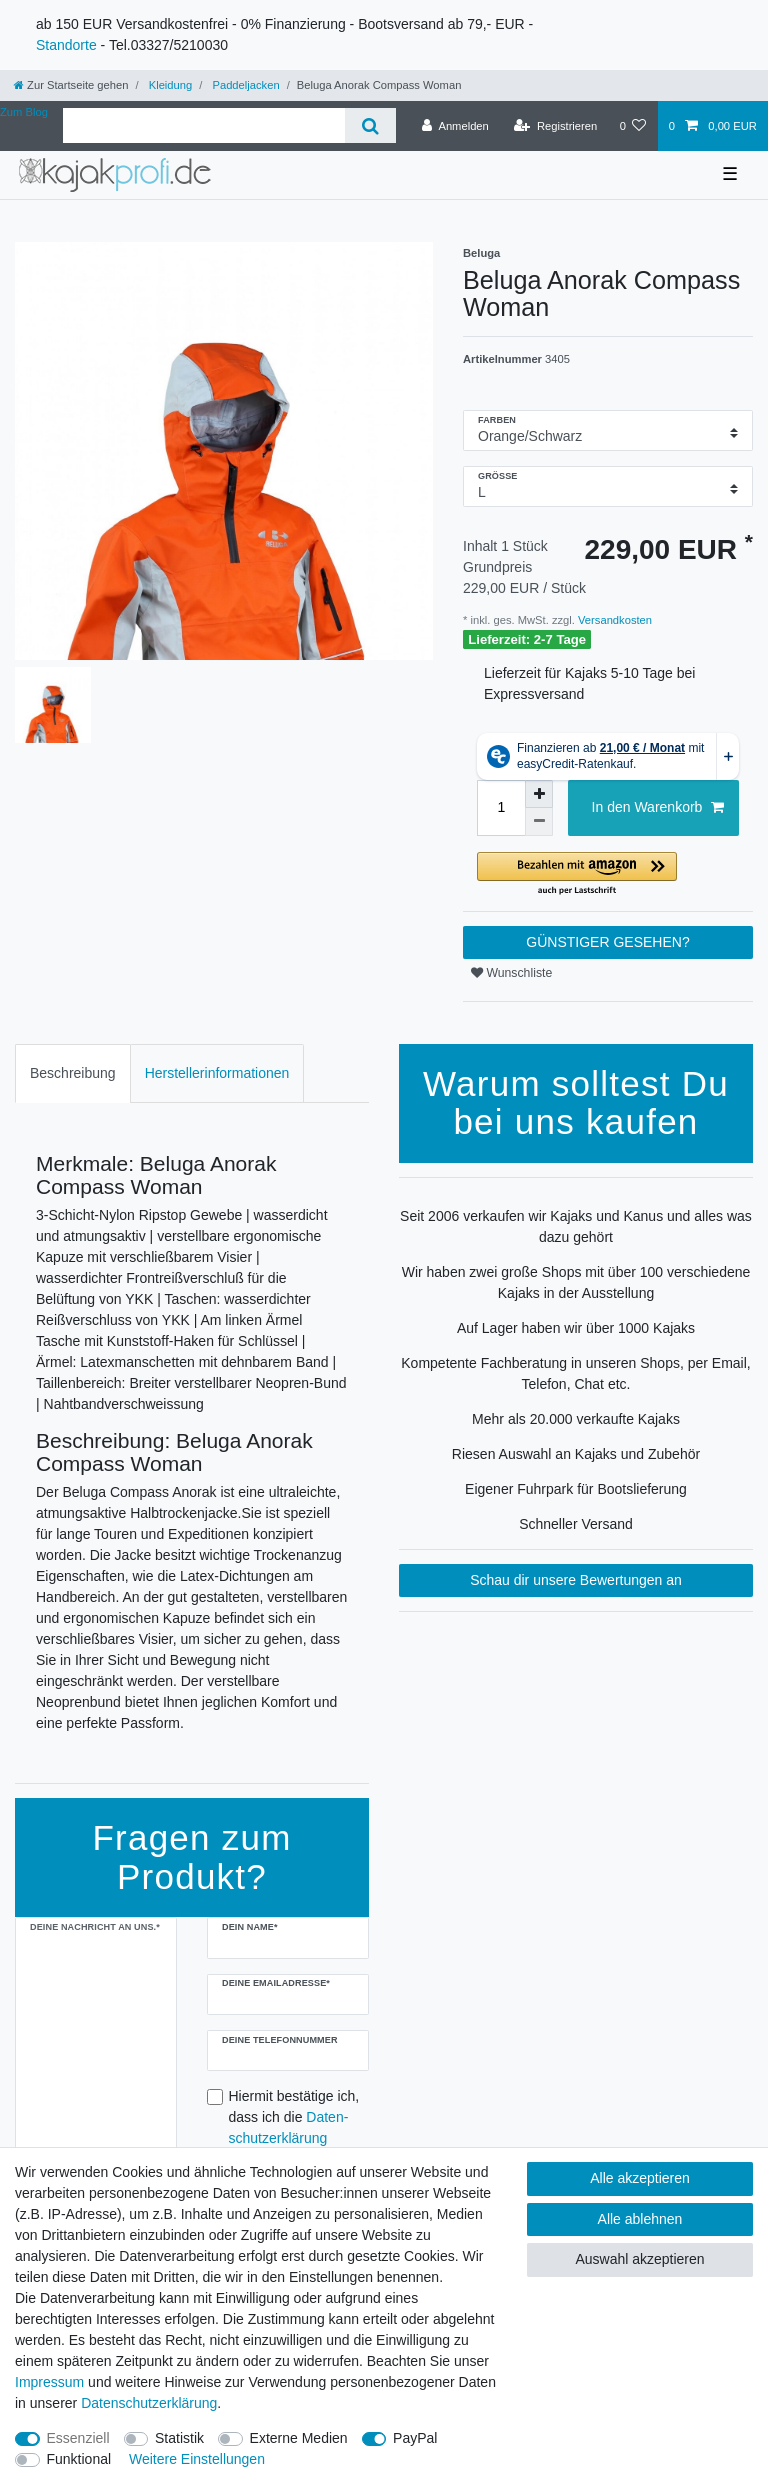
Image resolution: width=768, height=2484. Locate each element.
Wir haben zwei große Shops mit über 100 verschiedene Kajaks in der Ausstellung (576, 1282)
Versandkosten (613, 620)
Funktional (79, 2459)
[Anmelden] (455, 126)
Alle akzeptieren (640, 2178)
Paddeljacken (244, 85)
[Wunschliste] (632, 126)
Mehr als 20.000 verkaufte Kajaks (576, 1419)
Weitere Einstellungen (197, 2459)
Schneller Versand (576, 1524)
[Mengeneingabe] (501, 808)
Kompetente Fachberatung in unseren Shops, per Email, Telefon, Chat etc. (575, 1373)
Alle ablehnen (640, 2219)
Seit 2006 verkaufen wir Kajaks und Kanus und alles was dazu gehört (576, 1226)
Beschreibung (73, 1073)
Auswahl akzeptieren (639, 2259)
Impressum (49, 2382)
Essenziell (78, 2438)
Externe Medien (299, 2438)
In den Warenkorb (658, 808)
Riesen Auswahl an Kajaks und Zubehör (576, 1454)
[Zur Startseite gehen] (71, 85)
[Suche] (370, 125)
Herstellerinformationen (217, 1073)
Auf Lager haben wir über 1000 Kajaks (576, 1328)
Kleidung (169, 85)
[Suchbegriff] (204, 125)
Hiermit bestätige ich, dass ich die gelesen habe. (294, 2127)
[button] (608, 874)
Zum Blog (24, 112)
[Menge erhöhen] (539, 794)
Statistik (179, 2438)
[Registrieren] (555, 126)
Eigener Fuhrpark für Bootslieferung (576, 1489)
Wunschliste (511, 973)
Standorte (66, 45)
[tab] (73, 1073)
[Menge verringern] (539, 822)
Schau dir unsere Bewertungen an (576, 1580)
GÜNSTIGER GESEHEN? (607, 942)
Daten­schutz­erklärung (149, 2403)
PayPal (415, 2438)
